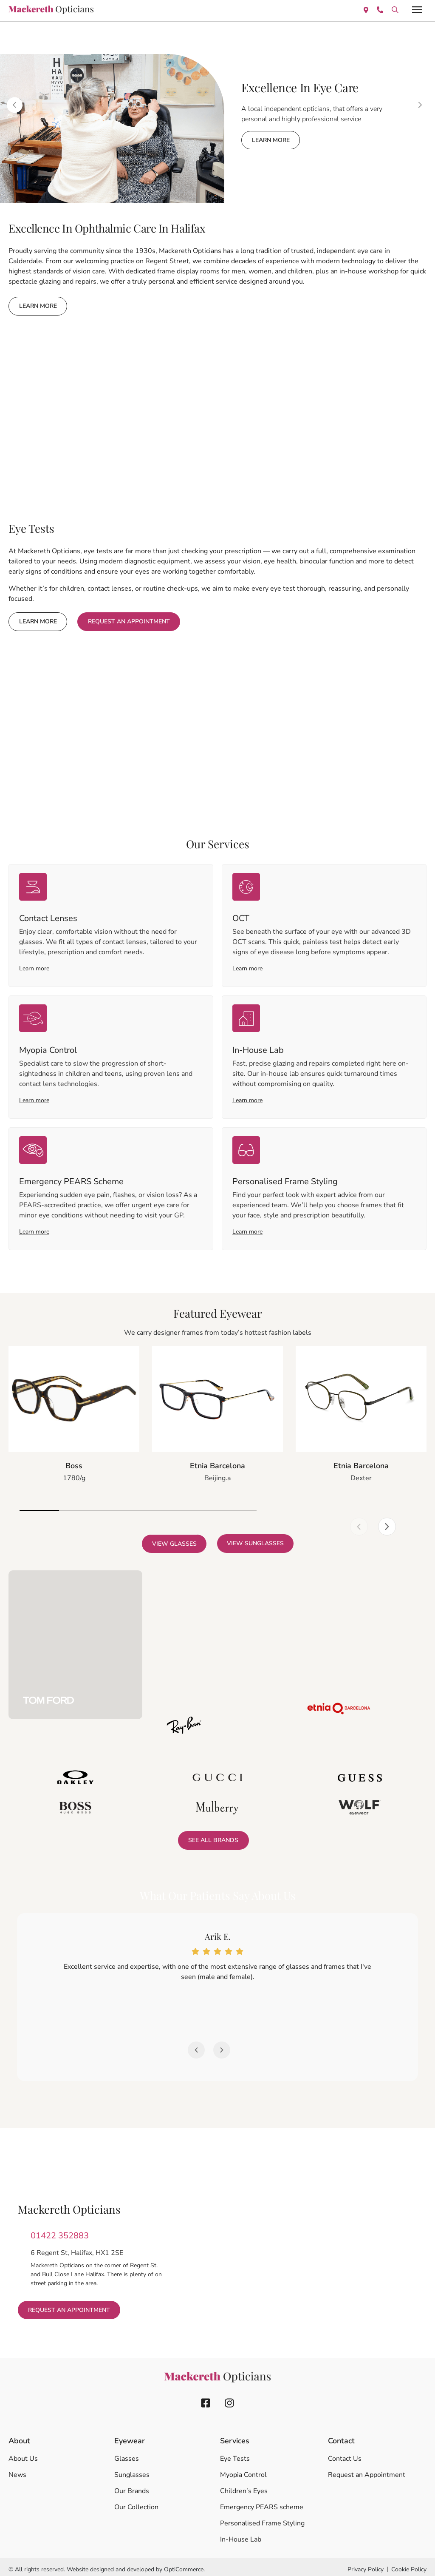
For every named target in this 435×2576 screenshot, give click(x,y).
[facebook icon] (205, 2398)
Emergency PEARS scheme (261, 2502)
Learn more (34, 967)
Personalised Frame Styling (285, 1177)
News (17, 2470)
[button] (333, 1507)
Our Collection (136, 2502)
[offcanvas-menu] (417, 9)
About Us (23, 2454)
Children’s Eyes (244, 2486)
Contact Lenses (48, 917)
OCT (240, 917)
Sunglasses (132, 2470)
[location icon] (395, 9)
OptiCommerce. (184, 2565)
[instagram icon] (229, 2398)
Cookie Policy (409, 2565)
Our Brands (131, 2486)
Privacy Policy (365, 2565)
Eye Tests (235, 2454)
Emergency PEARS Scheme (71, 1177)
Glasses (126, 2454)
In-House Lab (258, 1047)
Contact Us (345, 2454)
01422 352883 (60, 2231)
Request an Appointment (366, 2470)
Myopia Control (48, 1047)
